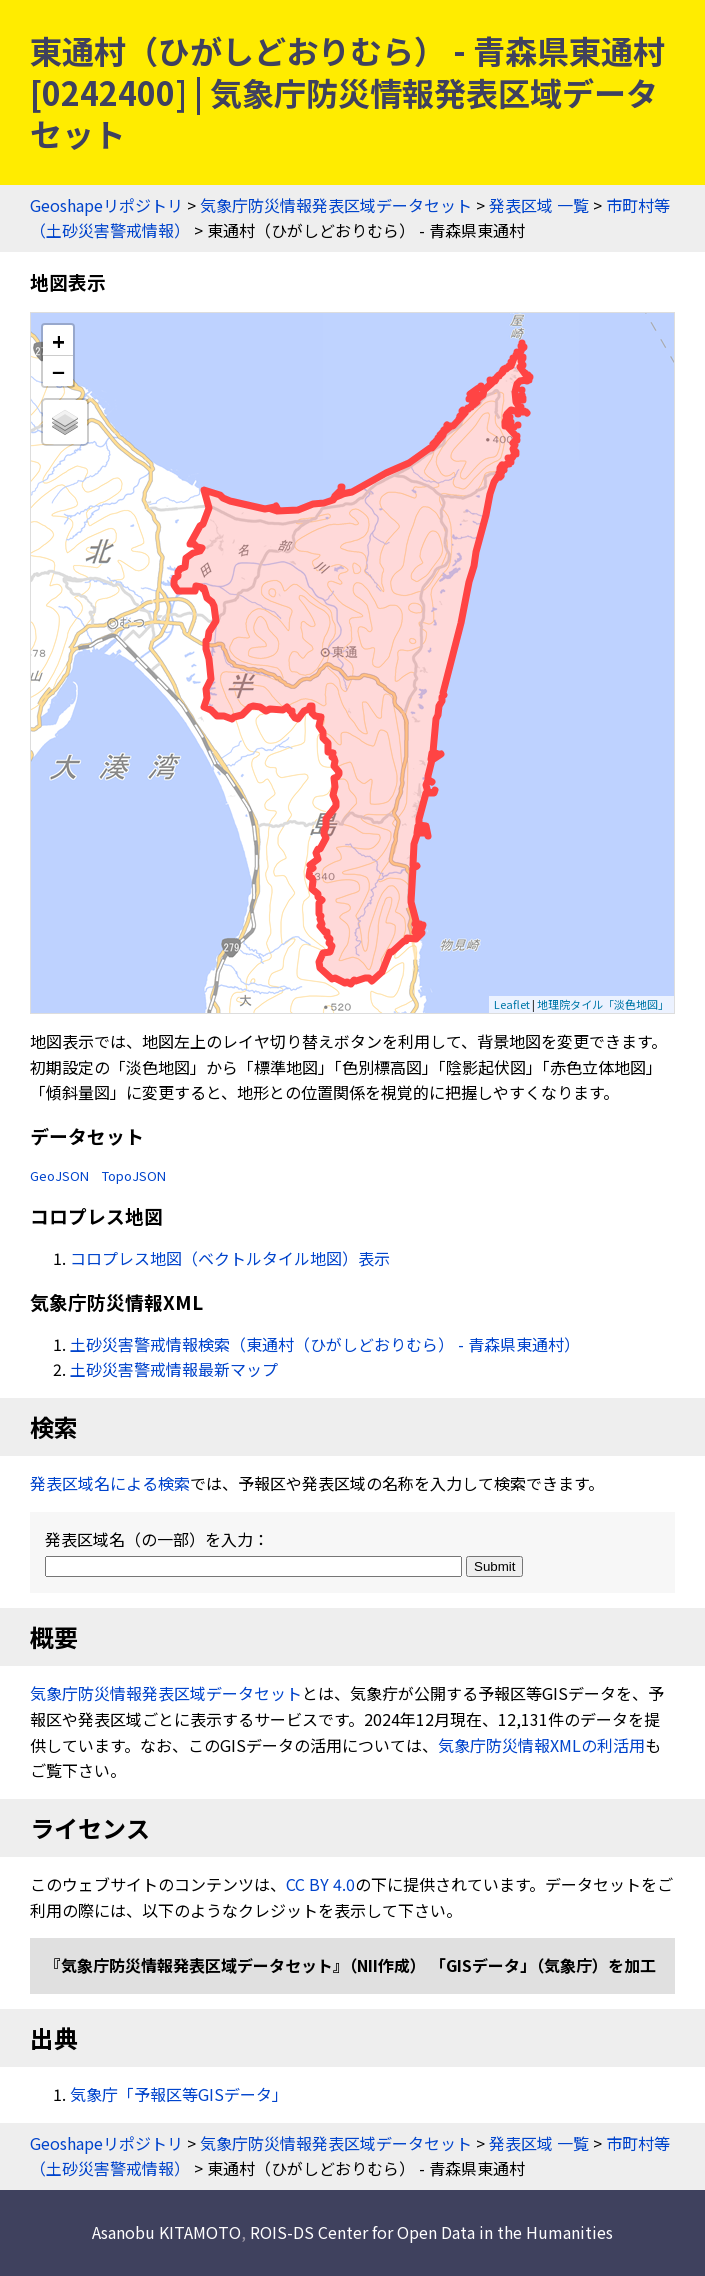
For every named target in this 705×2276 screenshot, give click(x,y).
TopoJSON (134, 1175)
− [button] (58, 371)
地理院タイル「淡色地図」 (603, 1004)
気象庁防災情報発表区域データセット (336, 205)
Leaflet (512, 1004)
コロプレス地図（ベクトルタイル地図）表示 (230, 1258)
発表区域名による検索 (110, 1483)
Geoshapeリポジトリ (106, 205)
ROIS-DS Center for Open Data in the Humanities (431, 2232)
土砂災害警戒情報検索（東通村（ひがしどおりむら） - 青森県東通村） (325, 1344)
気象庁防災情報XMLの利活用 (541, 1745)
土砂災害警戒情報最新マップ (174, 1369)
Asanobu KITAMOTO (166, 2232)
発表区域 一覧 (539, 205)
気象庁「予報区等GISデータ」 (179, 2094)
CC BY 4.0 (320, 1884)
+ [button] (58, 340)
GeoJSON (59, 1175)
